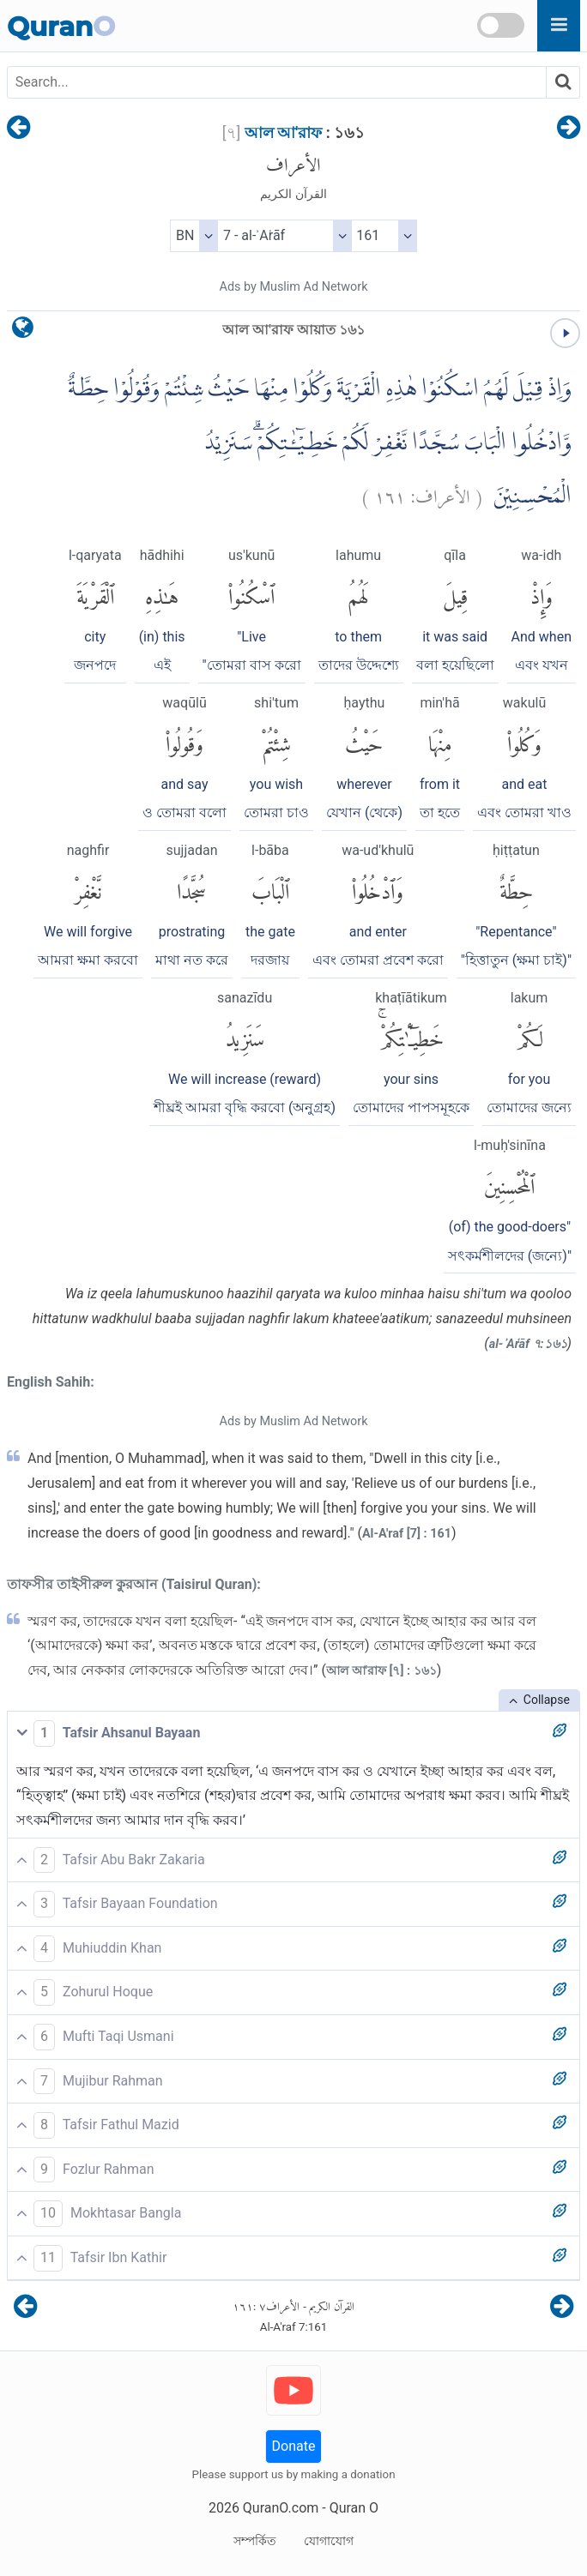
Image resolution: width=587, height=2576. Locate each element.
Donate (294, 2446)
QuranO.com (280, 2508)
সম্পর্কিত (254, 2541)
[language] (23, 331)
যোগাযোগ (329, 2541)
